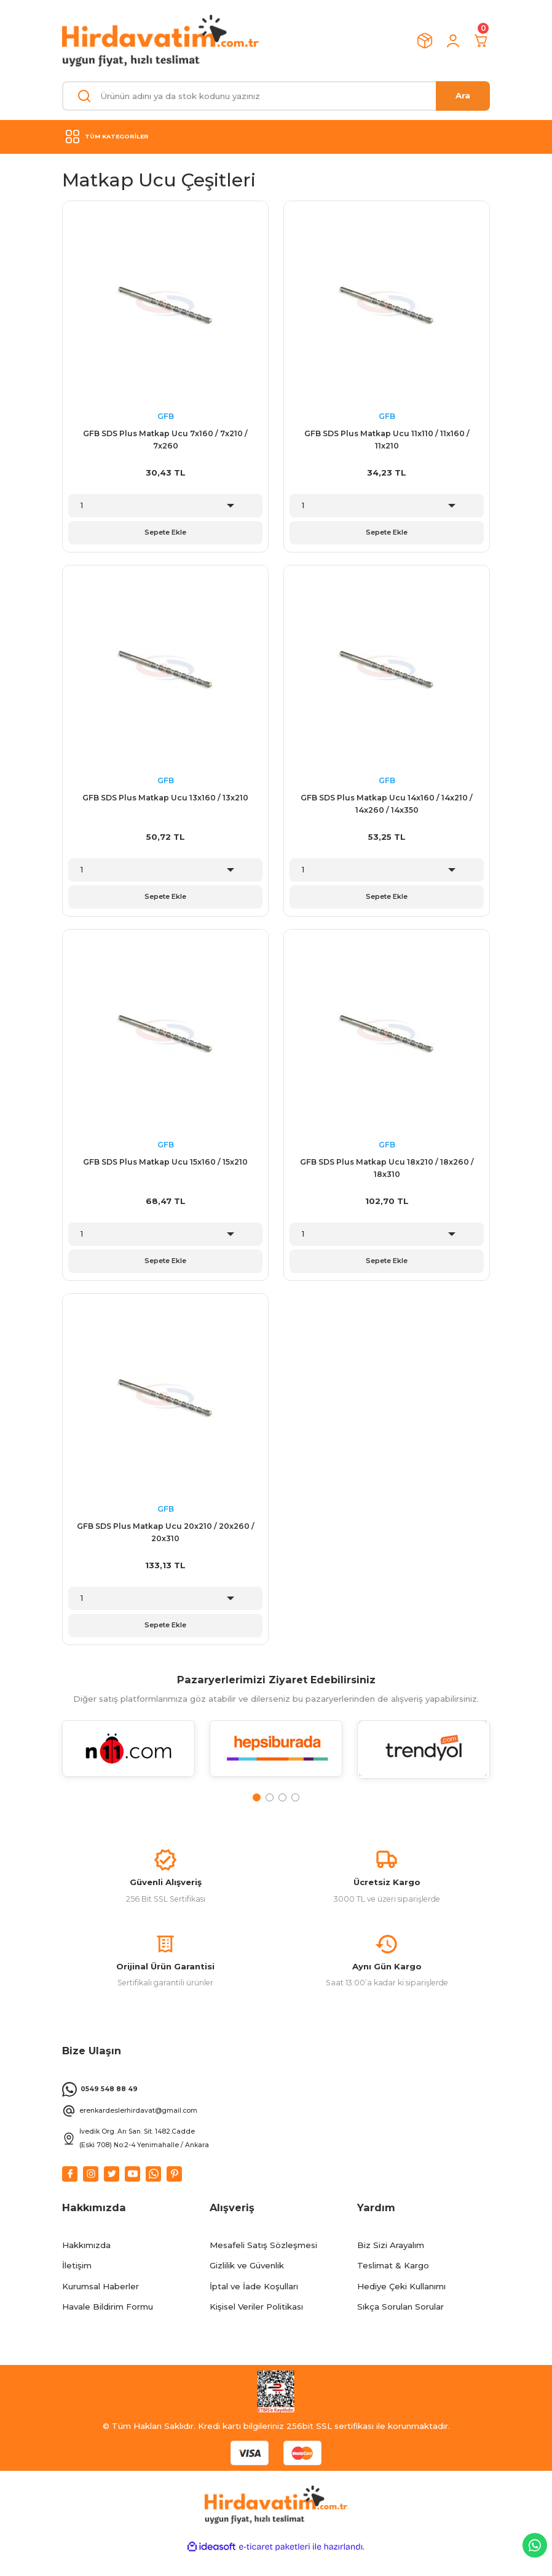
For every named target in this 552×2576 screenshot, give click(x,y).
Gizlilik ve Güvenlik (247, 2286)
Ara (462, 95)
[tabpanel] (128, 1765)
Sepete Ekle (165, 532)
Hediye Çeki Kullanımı (401, 2306)
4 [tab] (295, 1807)
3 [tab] (282, 1807)
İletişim (77, 2286)
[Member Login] (453, 40)
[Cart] (481, 40)
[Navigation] (276, 136)
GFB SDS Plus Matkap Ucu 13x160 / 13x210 (165, 800)
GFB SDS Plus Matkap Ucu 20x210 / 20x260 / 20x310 (165, 1539)
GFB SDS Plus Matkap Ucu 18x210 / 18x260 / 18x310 (387, 1173)
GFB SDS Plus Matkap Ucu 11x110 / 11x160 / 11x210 (387, 439)
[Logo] (160, 40)
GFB (165, 416)
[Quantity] (165, 505)
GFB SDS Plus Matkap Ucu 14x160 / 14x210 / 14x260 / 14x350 (387, 806)
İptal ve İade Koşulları (254, 2306)
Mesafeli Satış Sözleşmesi (263, 2265)
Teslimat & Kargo (393, 2286)
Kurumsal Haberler (100, 2306)
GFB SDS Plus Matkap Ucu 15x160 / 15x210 (165, 1166)
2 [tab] (270, 1807)
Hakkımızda (86, 2265)
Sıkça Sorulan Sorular (400, 2327)
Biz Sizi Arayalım (390, 2265)
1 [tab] (257, 1807)
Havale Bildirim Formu (107, 2327)
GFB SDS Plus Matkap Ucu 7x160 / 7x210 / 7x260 (165, 439)
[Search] (276, 96)
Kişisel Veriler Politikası (256, 2327)
